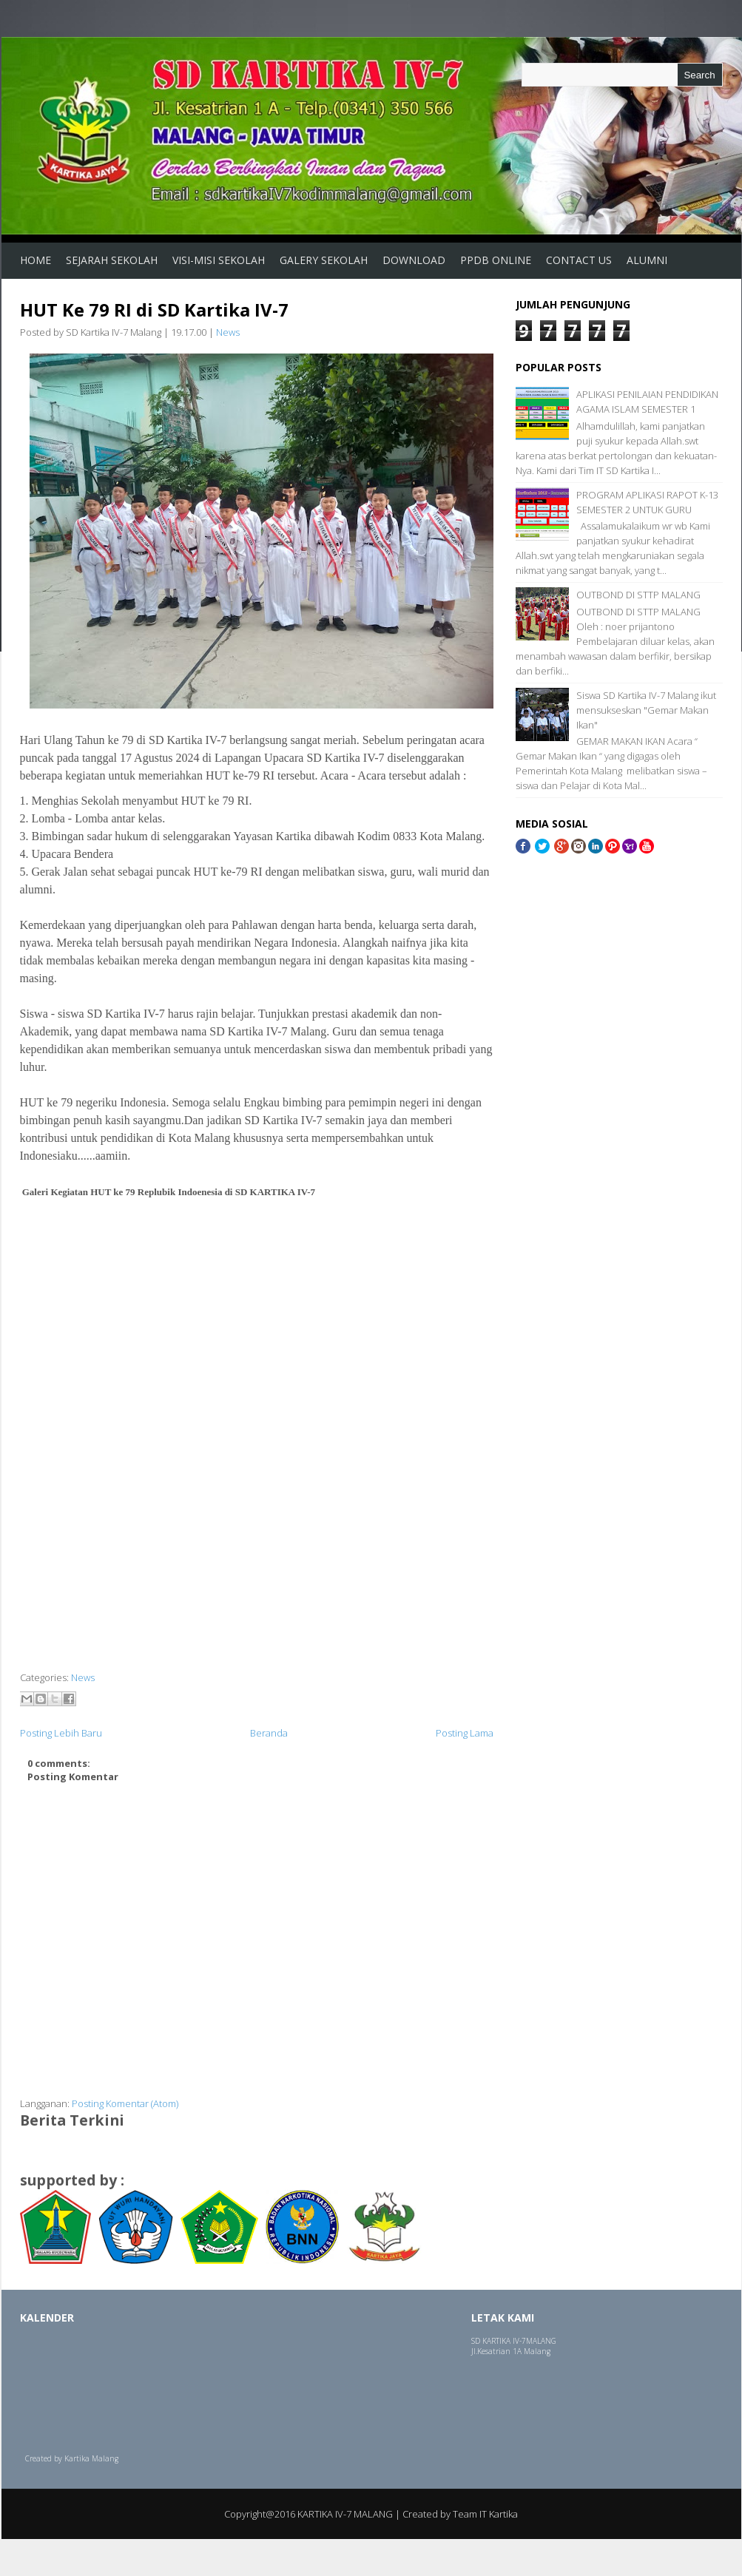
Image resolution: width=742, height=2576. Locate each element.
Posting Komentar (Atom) (125, 2103)
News (228, 332)
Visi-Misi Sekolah (218, 260)
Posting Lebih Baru (61, 1733)
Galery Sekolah (324, 260)
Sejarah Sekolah (112, 260)
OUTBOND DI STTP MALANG (638, 594)
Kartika (77, 2458)
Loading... (83, 2393)
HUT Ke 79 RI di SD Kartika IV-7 (154, 309)
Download (413, 260)
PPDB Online (495, 260)
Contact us (579, 260)
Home (35, 260)
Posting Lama (464, 1733)
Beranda (269, 1733)
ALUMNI (647, 260)
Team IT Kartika (485, 2514)
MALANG (541, 2341)
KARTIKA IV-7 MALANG (345, 2514)
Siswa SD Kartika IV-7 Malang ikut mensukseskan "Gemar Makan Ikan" (646, 710)
